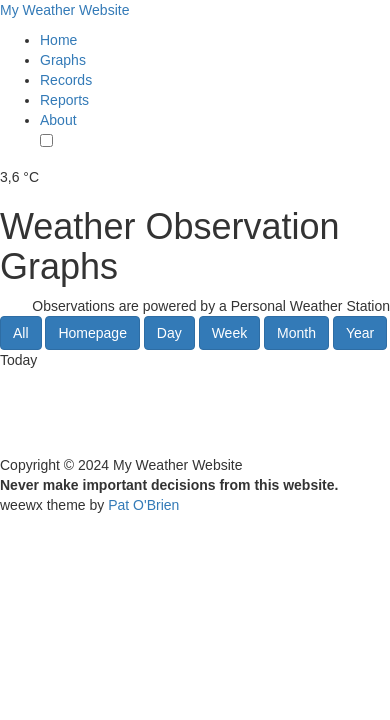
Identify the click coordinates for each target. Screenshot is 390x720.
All (21, 333)
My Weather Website (64, 10)
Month (296, 333)
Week (230, 333)
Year (360, 333)
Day (169, 333)
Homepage (92, 333)
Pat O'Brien (143, 505)
